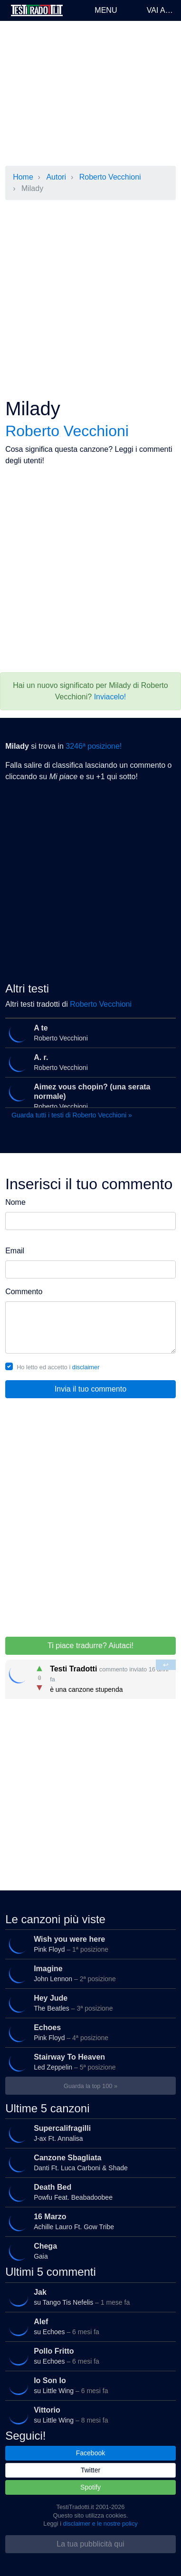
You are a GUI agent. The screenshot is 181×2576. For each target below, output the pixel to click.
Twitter (90, 2470)
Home (23, 177)
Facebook (90, 2453)
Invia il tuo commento (90, 1389)
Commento (23, 1292)
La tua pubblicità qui (90, 2544)
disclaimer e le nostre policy (100, 2523)
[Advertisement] (89, 93)
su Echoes (88, 2326)
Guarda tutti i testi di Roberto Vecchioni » (71, 1115)
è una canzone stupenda (91, 1676)
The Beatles (89, 2003)
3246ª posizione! (94, 746)
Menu (106, 10)
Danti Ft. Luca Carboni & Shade (89, 2163)
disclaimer (86, 1367)
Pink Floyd (89, 1944)
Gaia (89, 2251)
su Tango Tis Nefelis (88, 2296)
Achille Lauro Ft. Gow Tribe (89, 2221)
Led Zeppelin (89, 2062)
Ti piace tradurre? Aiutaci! (90, 1645)
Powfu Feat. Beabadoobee (89, 2192)
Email (14, 1251)
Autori (56, 177)
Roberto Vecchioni (110, 177)
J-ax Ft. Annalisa (89, 2133)
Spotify (90, 2487)
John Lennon (89, 1973)
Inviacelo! (110, 697)
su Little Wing (88, 2385)
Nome (15, 1202)
